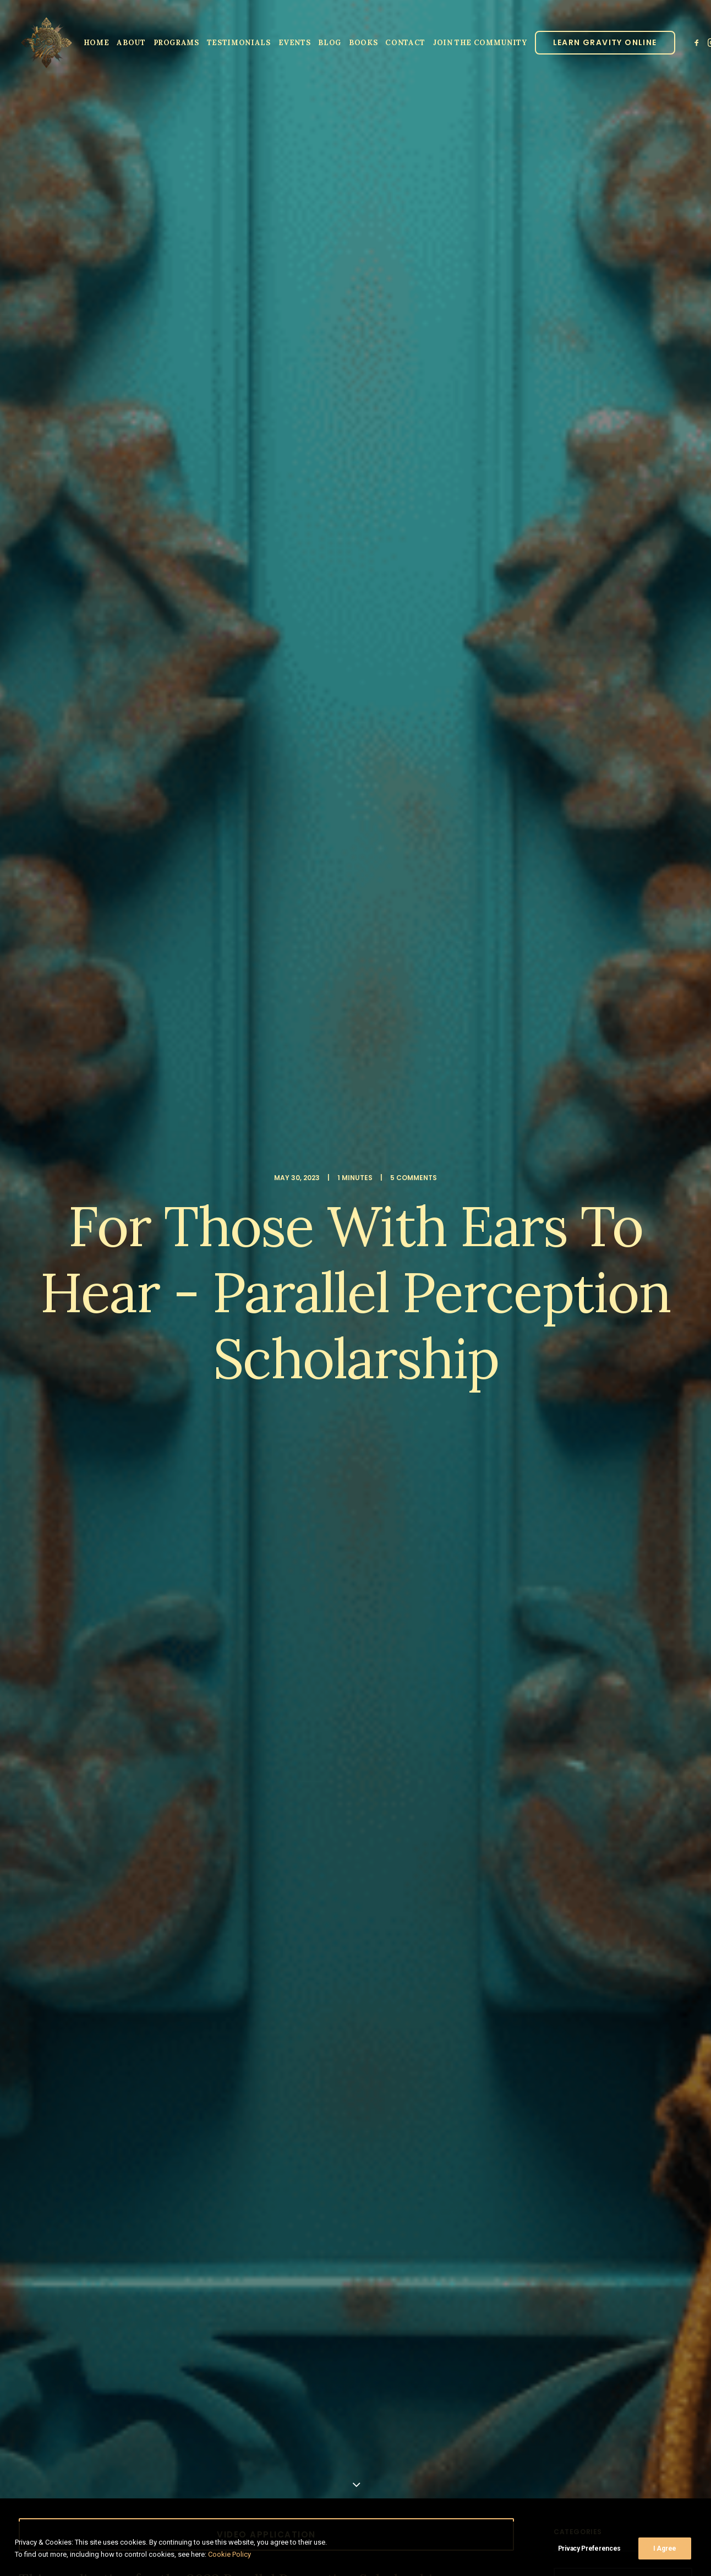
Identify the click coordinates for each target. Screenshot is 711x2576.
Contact (405, 42)
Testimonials (239, 42)
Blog (329, 42)
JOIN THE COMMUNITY (480, 42)
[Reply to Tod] (484, 1558)
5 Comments (413, 120)
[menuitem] (96, 42)
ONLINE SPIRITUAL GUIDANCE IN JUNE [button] (266, 898)
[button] (698, 42)
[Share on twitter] (223, 1327)
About (131, 42)
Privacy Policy (488, 2510)
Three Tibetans (433, 609)
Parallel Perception (150, 1772)
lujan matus (93, 1261)
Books (363, 42)
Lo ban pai (40, 1261)
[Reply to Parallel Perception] (484, 1773)
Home (97, 42)
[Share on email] (323, 1327)
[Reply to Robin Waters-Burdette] (484, 1880)
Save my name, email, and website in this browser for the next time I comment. (180, 2247)
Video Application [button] (266, 420)
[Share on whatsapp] (280, 1327)
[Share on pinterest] (252, 1327)
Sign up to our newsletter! (118, 2322)
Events (294, 42)
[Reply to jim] (484, 1451)
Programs (176, 42)
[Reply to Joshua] (484, 1665)
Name (58, 2179)
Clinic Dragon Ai (437, 2510)
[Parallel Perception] (46, 42)
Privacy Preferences (589, 2548)
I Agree (664, 2548)
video (324, 1261)
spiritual (285, 1261)
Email (370, 2179)
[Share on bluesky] (295, 1327)
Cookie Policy (229, 2554)
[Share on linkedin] (266, 1327)
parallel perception (163, 1261)
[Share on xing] (309, 1327)
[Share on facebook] (209, 1327)
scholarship (233, 1261)
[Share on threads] (237, 1327)
